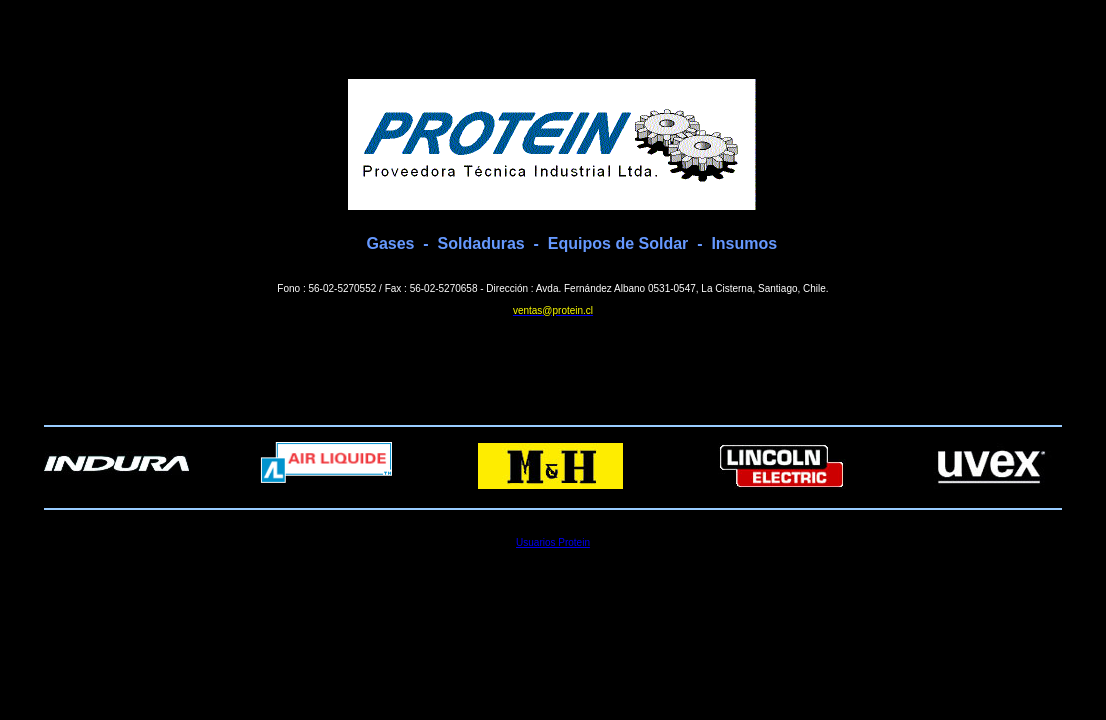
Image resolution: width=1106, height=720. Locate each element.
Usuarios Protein (553, 542)
